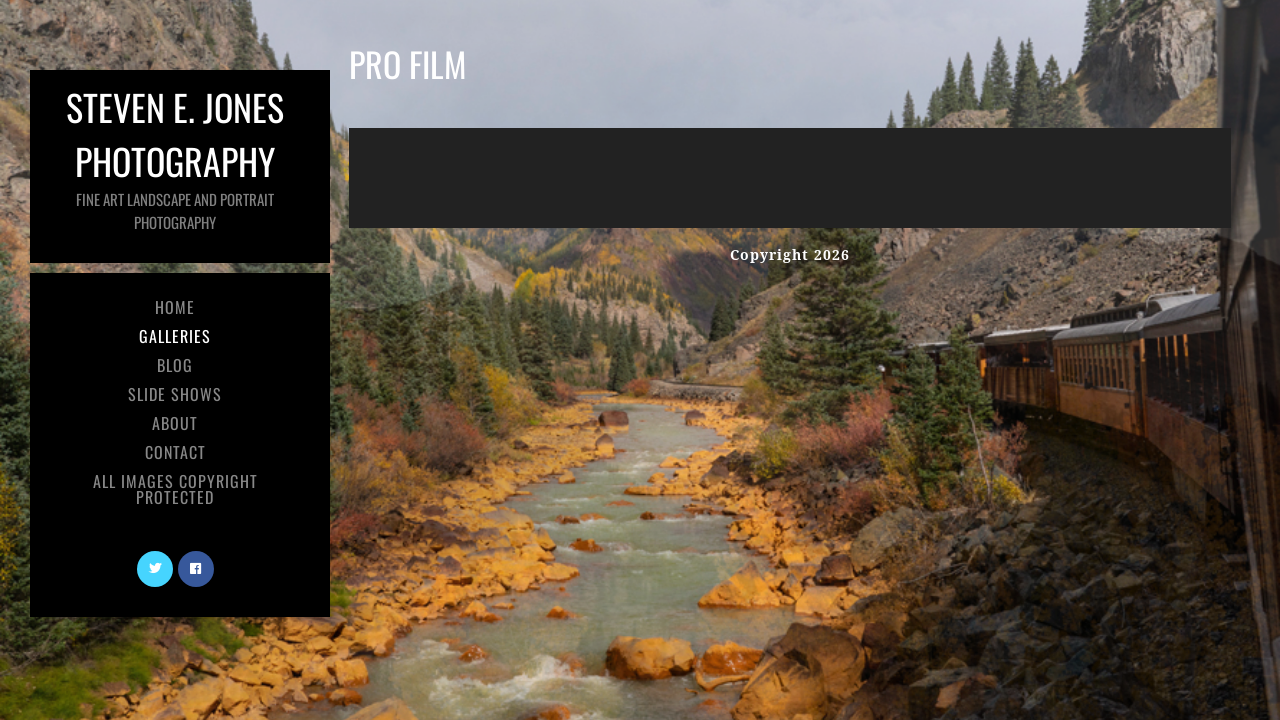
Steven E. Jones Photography (175, 156)
